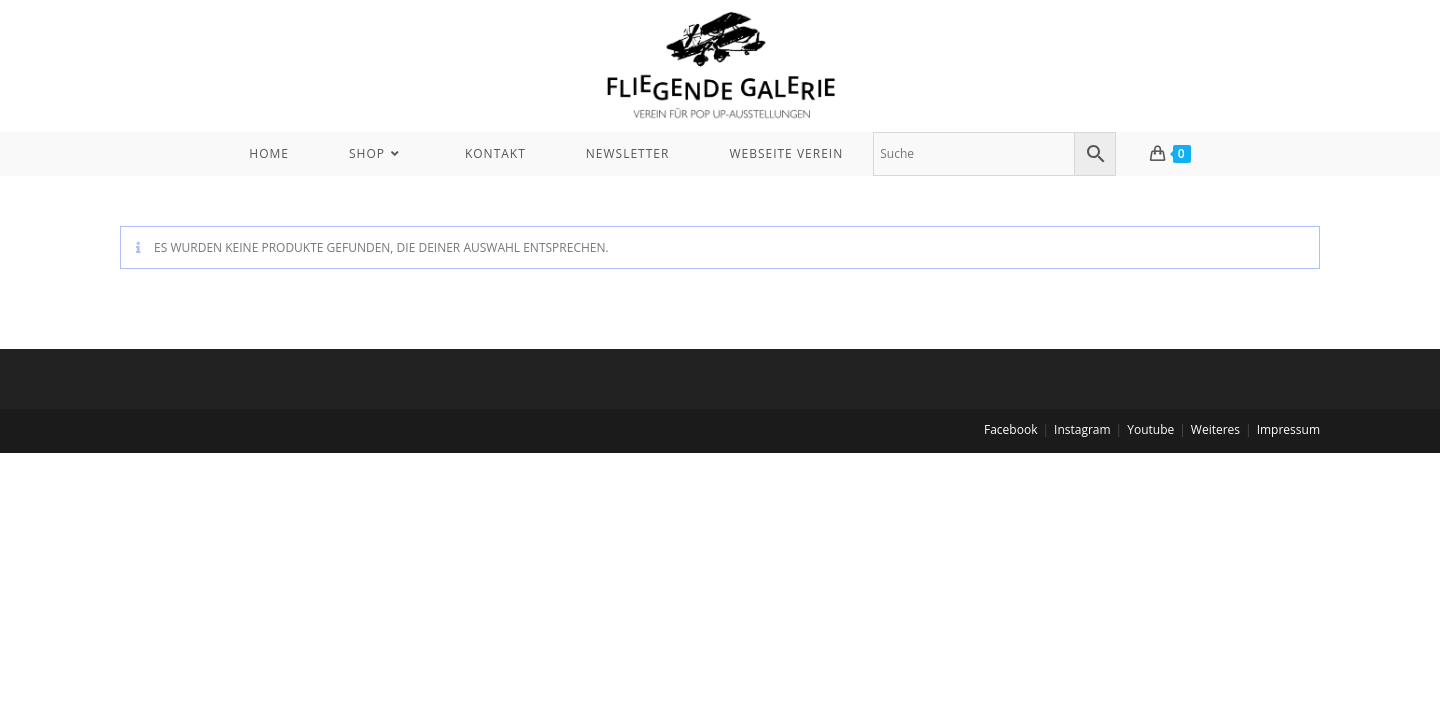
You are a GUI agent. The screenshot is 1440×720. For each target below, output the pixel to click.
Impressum (1288, 429)
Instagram (1082, 429)
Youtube (1150, 429)
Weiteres (1215, 429)
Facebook (1010, 429)
